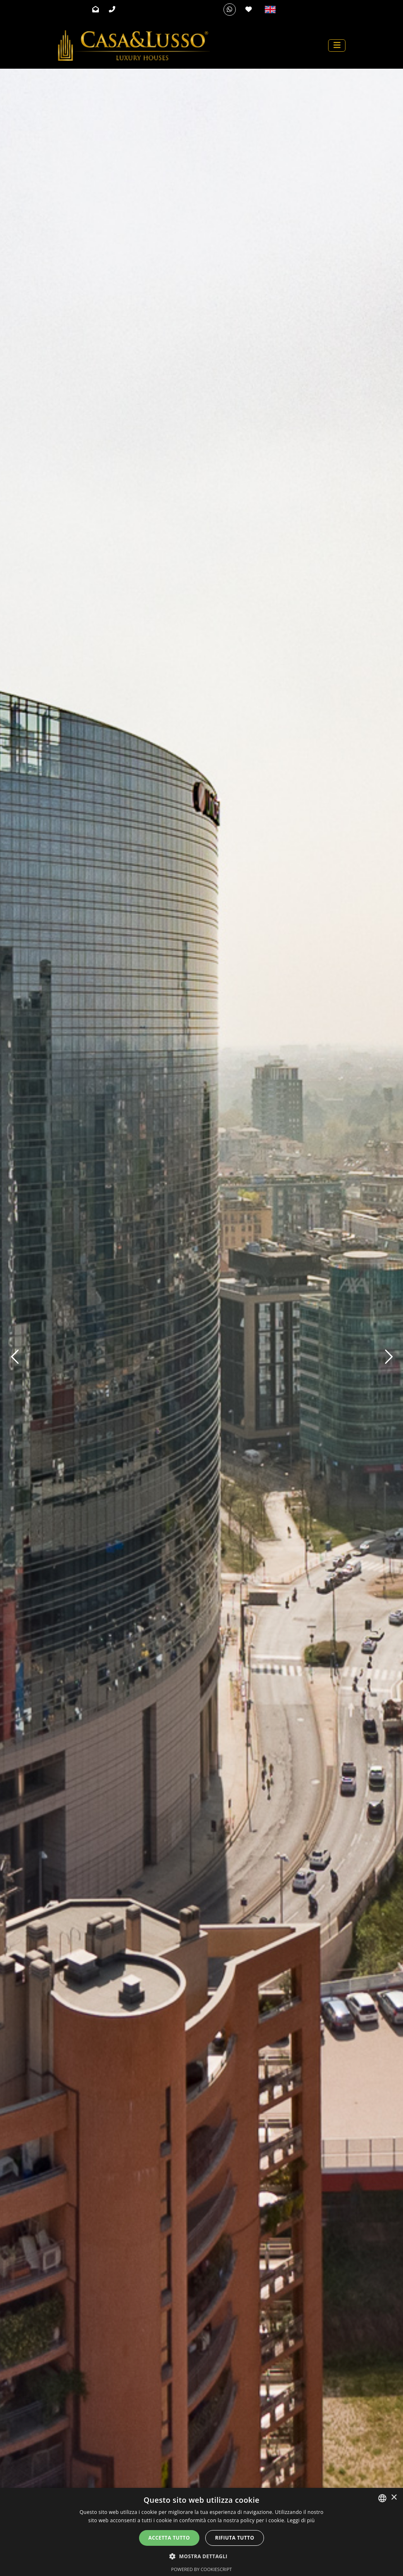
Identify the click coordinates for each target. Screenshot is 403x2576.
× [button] (394, 2497)
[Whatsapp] (229, 9)
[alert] (201, 2532)
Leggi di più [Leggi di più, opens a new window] (301, 2520)
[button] (201, 2556)
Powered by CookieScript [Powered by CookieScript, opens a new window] (201, 2569)
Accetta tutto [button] (169, 2537)
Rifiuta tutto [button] (234, 2537)
